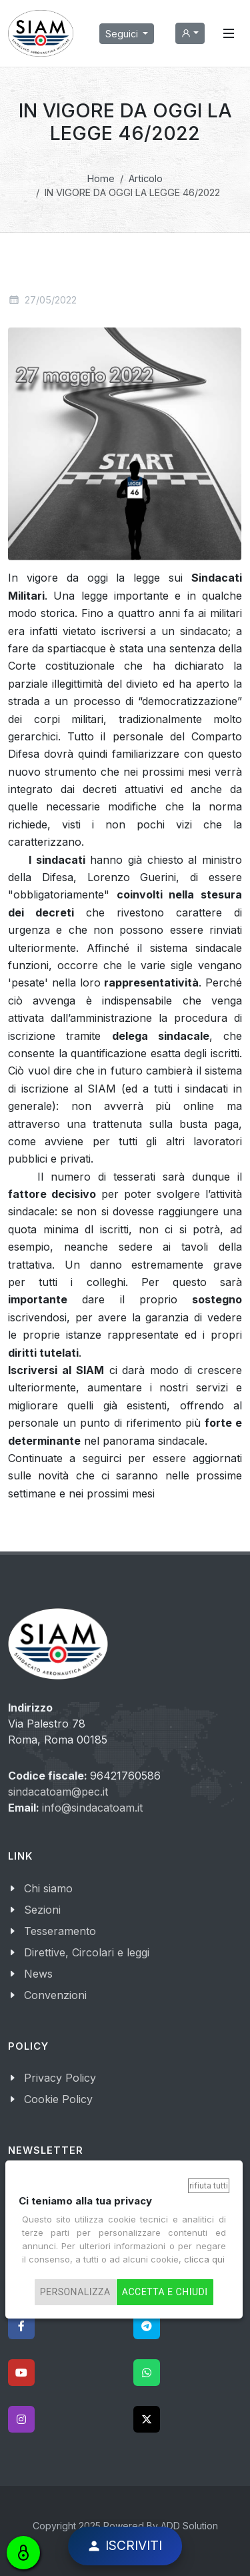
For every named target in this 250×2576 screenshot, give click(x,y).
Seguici (123, 33)
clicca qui (204, 2259)
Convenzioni (55, 1995)
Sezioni (42, 1909)
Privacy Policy (60, 2077)
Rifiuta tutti (208, 2185)
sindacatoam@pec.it (58, 1791)
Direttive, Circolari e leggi (86, 1952)
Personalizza (75, 2292)
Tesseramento (60, 1931)
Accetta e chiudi (165, 2292)
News (38, 1973)
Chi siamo (48, 1888)
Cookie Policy (58, 2099)
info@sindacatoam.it (92, 1807)
